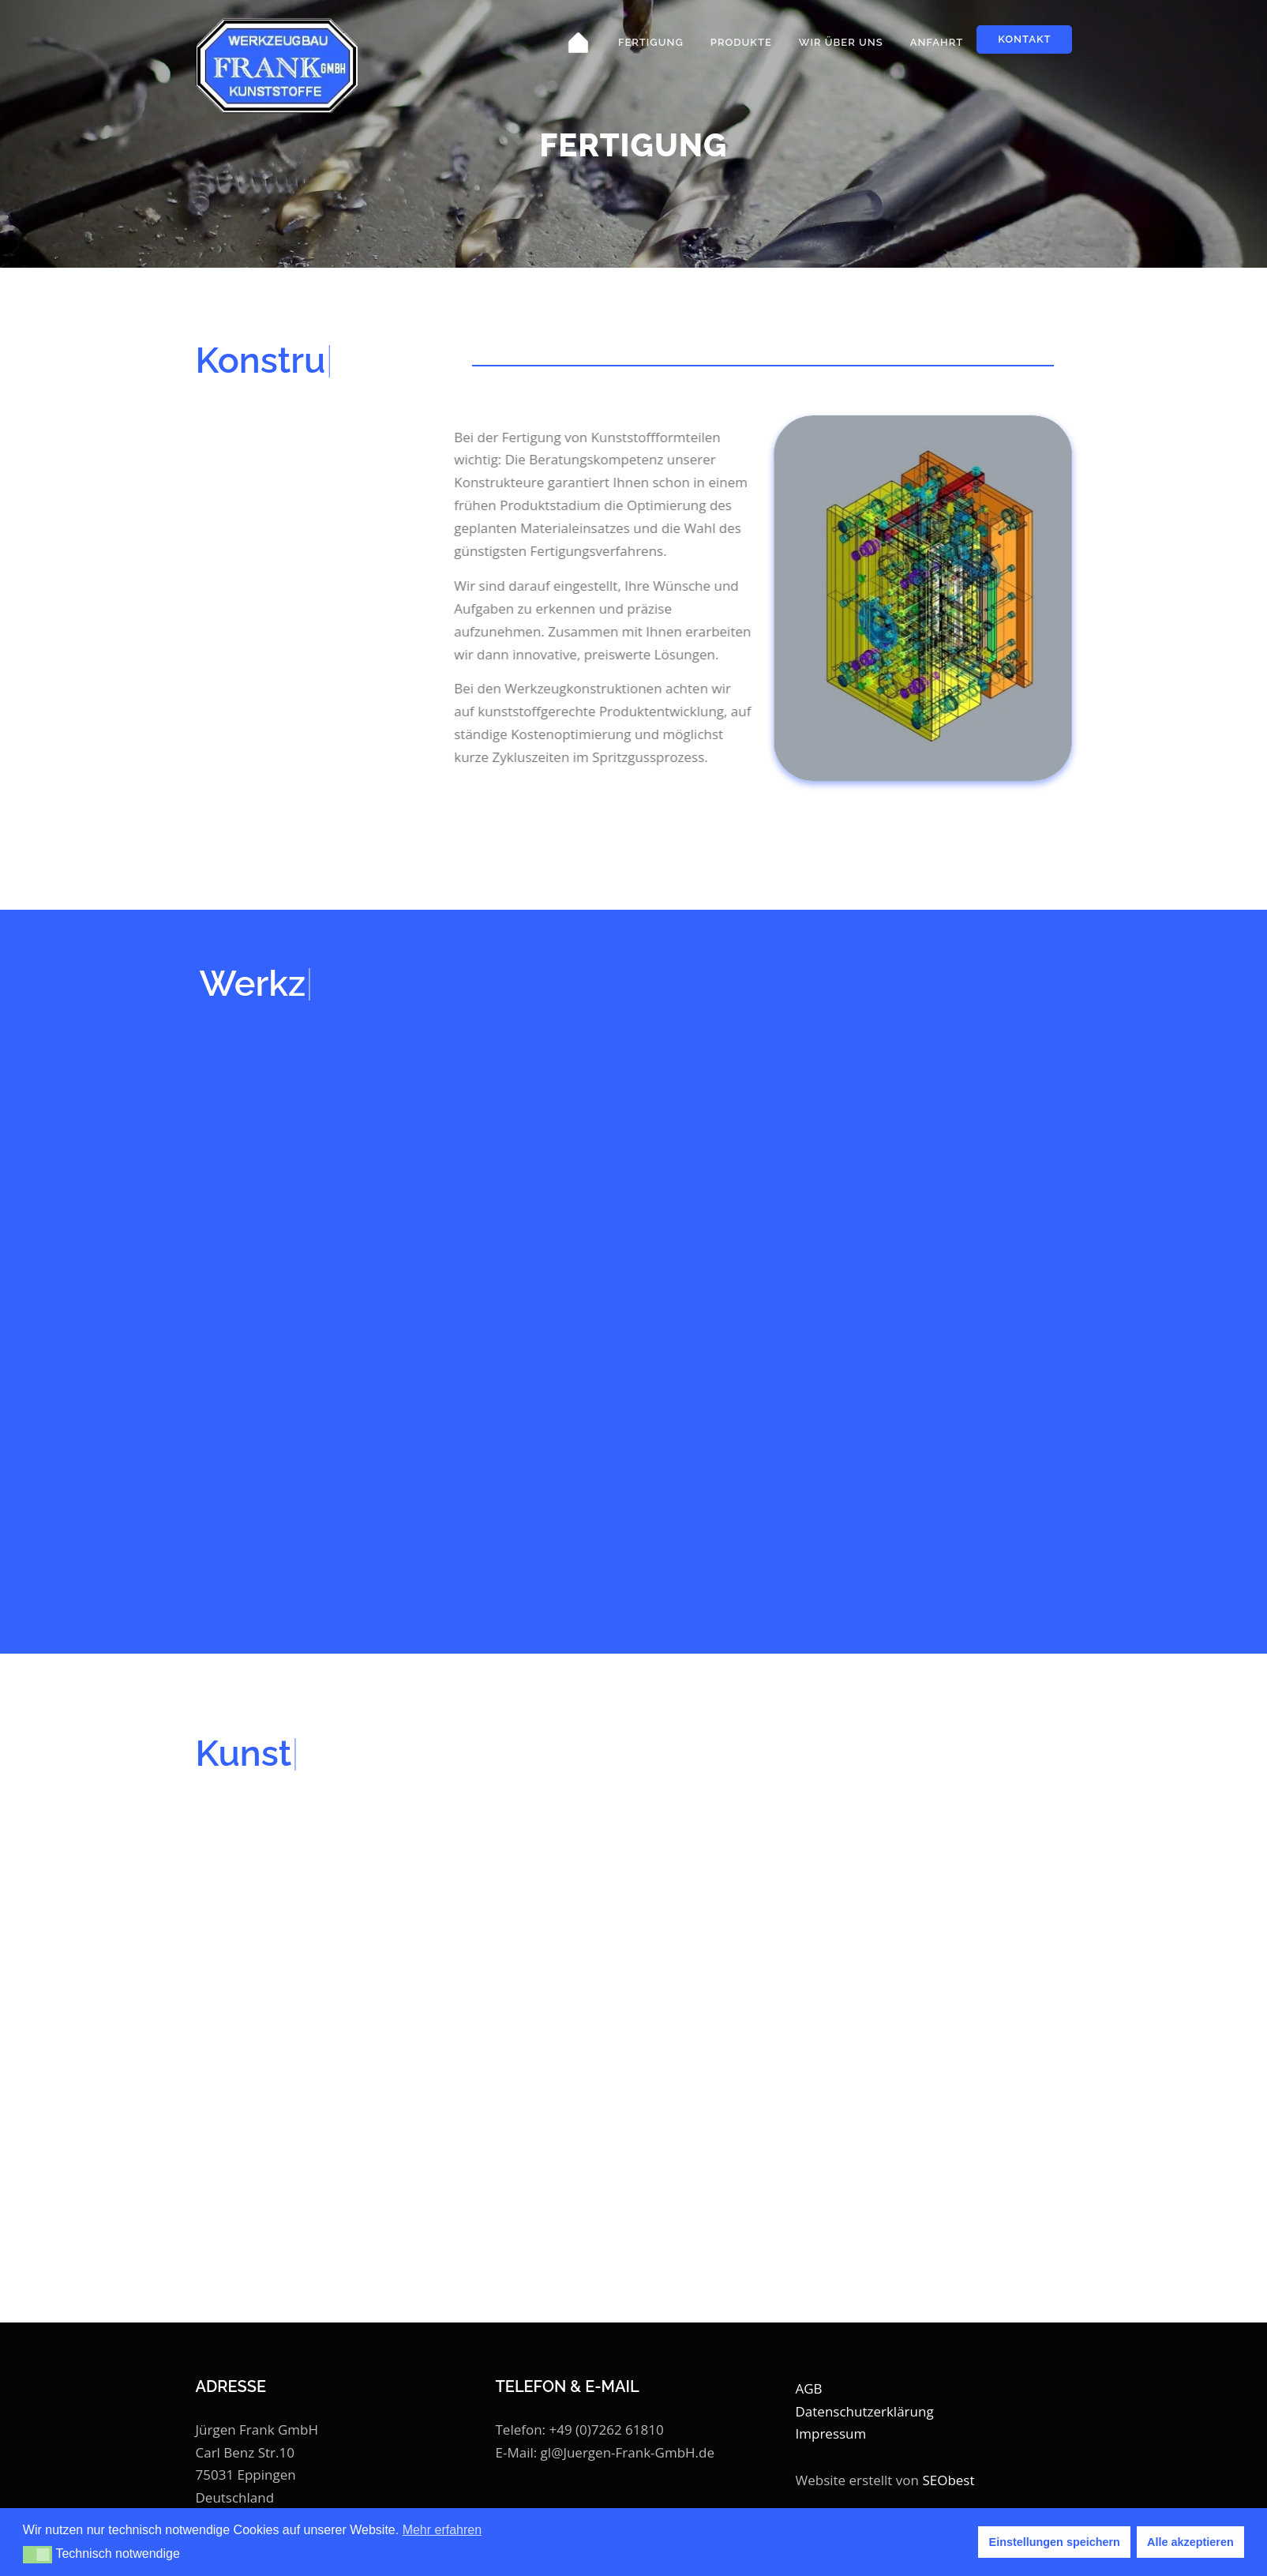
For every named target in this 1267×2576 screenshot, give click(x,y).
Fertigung (651, 42)
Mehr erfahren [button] (442, 2530)
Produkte (741, 42)
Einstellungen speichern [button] (1054, 2542)
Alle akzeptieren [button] (1190, 2542)
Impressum (831, 2433)
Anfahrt (937, 42)
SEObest (948, 2480)
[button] (37, 2554)
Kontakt (1024, 39)
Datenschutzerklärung (865, 2411)
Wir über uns (841, 42)
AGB (809, 2388)
